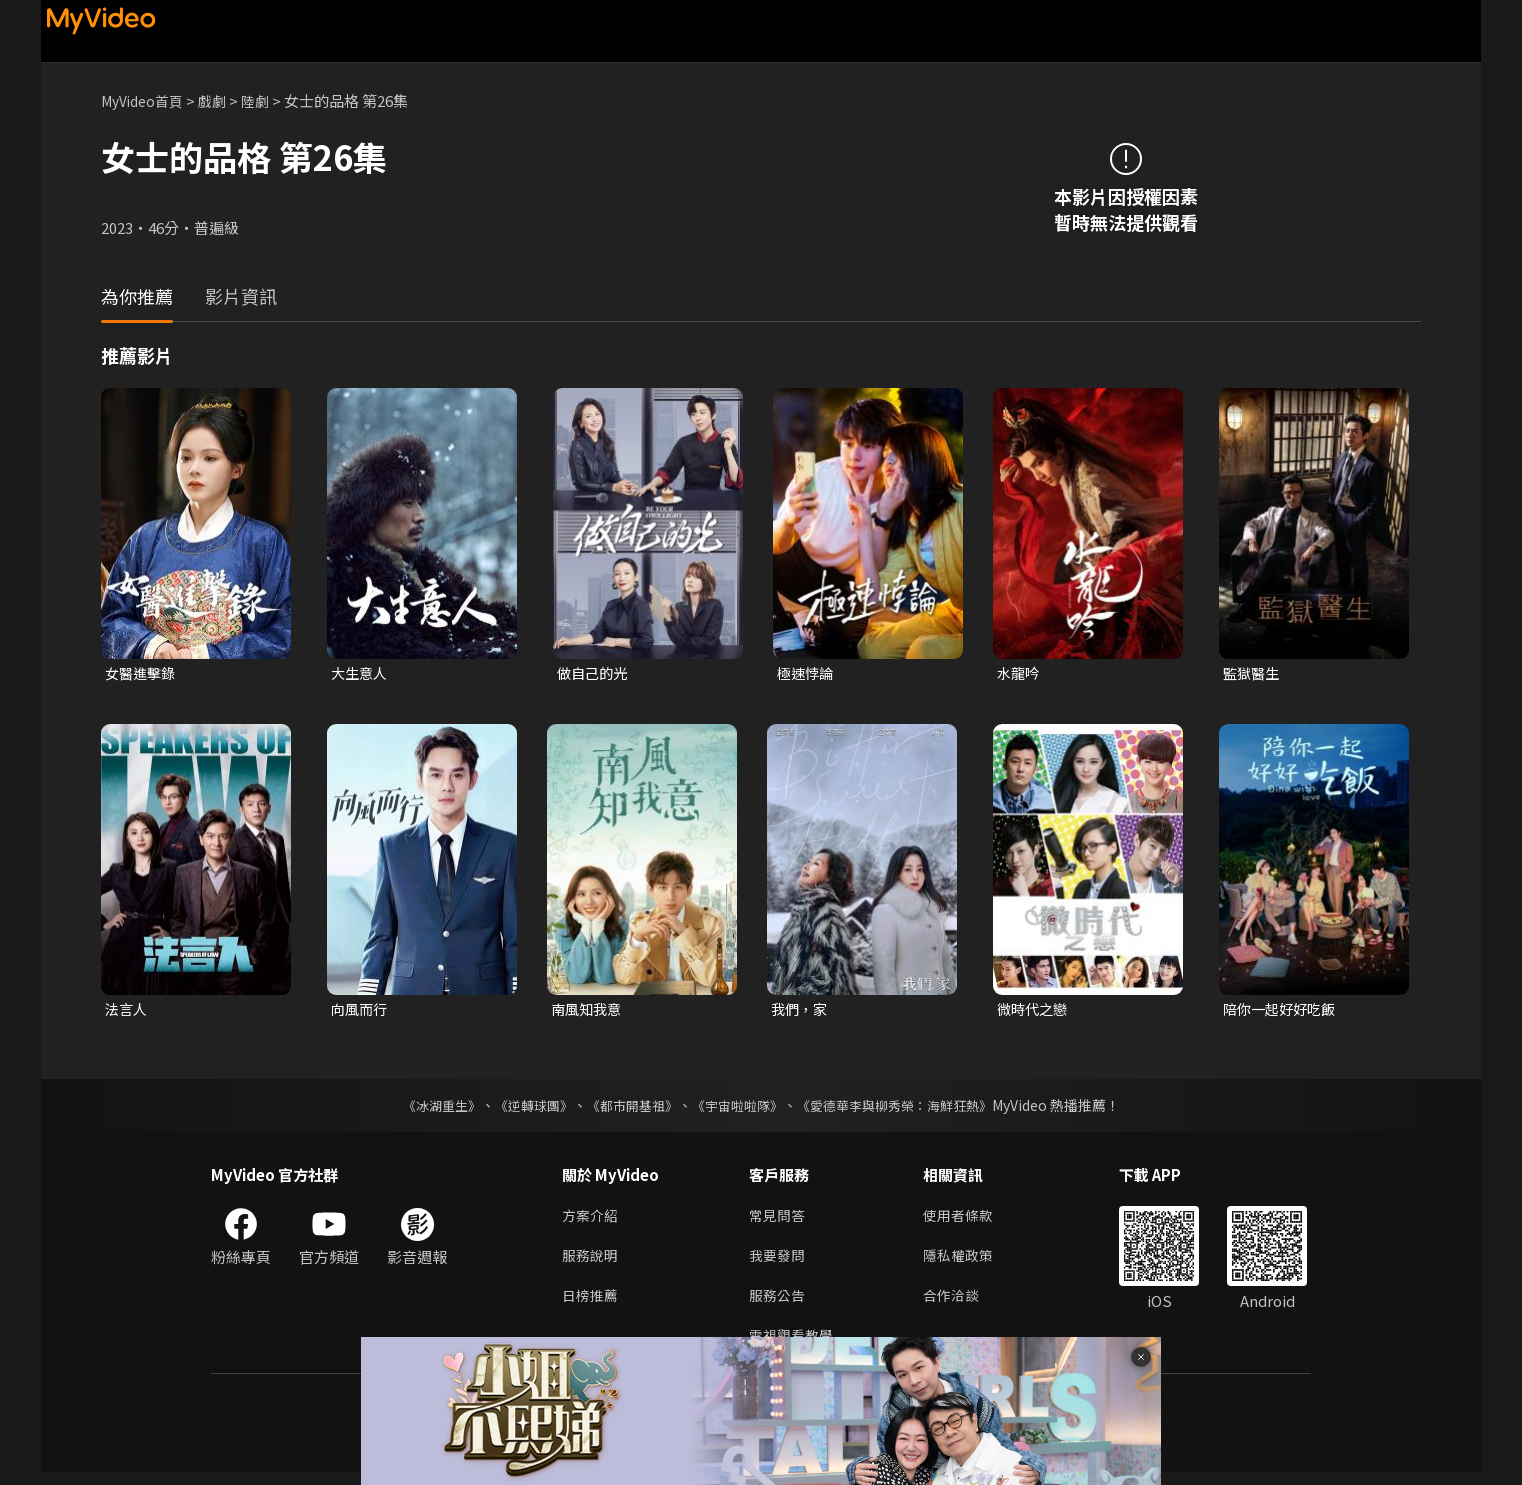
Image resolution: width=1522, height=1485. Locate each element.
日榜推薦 (592, 1304)
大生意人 (361, 673)
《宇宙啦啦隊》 (739, 1109)
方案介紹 (592, 1220)
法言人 (127, 1011)
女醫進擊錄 (142, 673)
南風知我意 (588, 1011)
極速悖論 (807, 673)
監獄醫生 (1253, 673)
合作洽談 (959, 1304)
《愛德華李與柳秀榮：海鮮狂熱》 (907, 1109)
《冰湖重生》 (424, 1109)
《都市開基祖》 (627, 1109)
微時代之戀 (1034, 1011)
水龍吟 (1019, 673)
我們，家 (801, 1011)
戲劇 (222, 100)
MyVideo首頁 (146, 100)
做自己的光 (594, 673)
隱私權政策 (966, 1262)
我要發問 (779, 1262)
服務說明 (592, 1262)
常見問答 (779, 1220)
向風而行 (361, 1011)
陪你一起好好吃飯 (1283, 1011)
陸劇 (267, 100)
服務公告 (779, 1304)
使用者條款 (966, 1220)
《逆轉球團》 (522, 1109)
